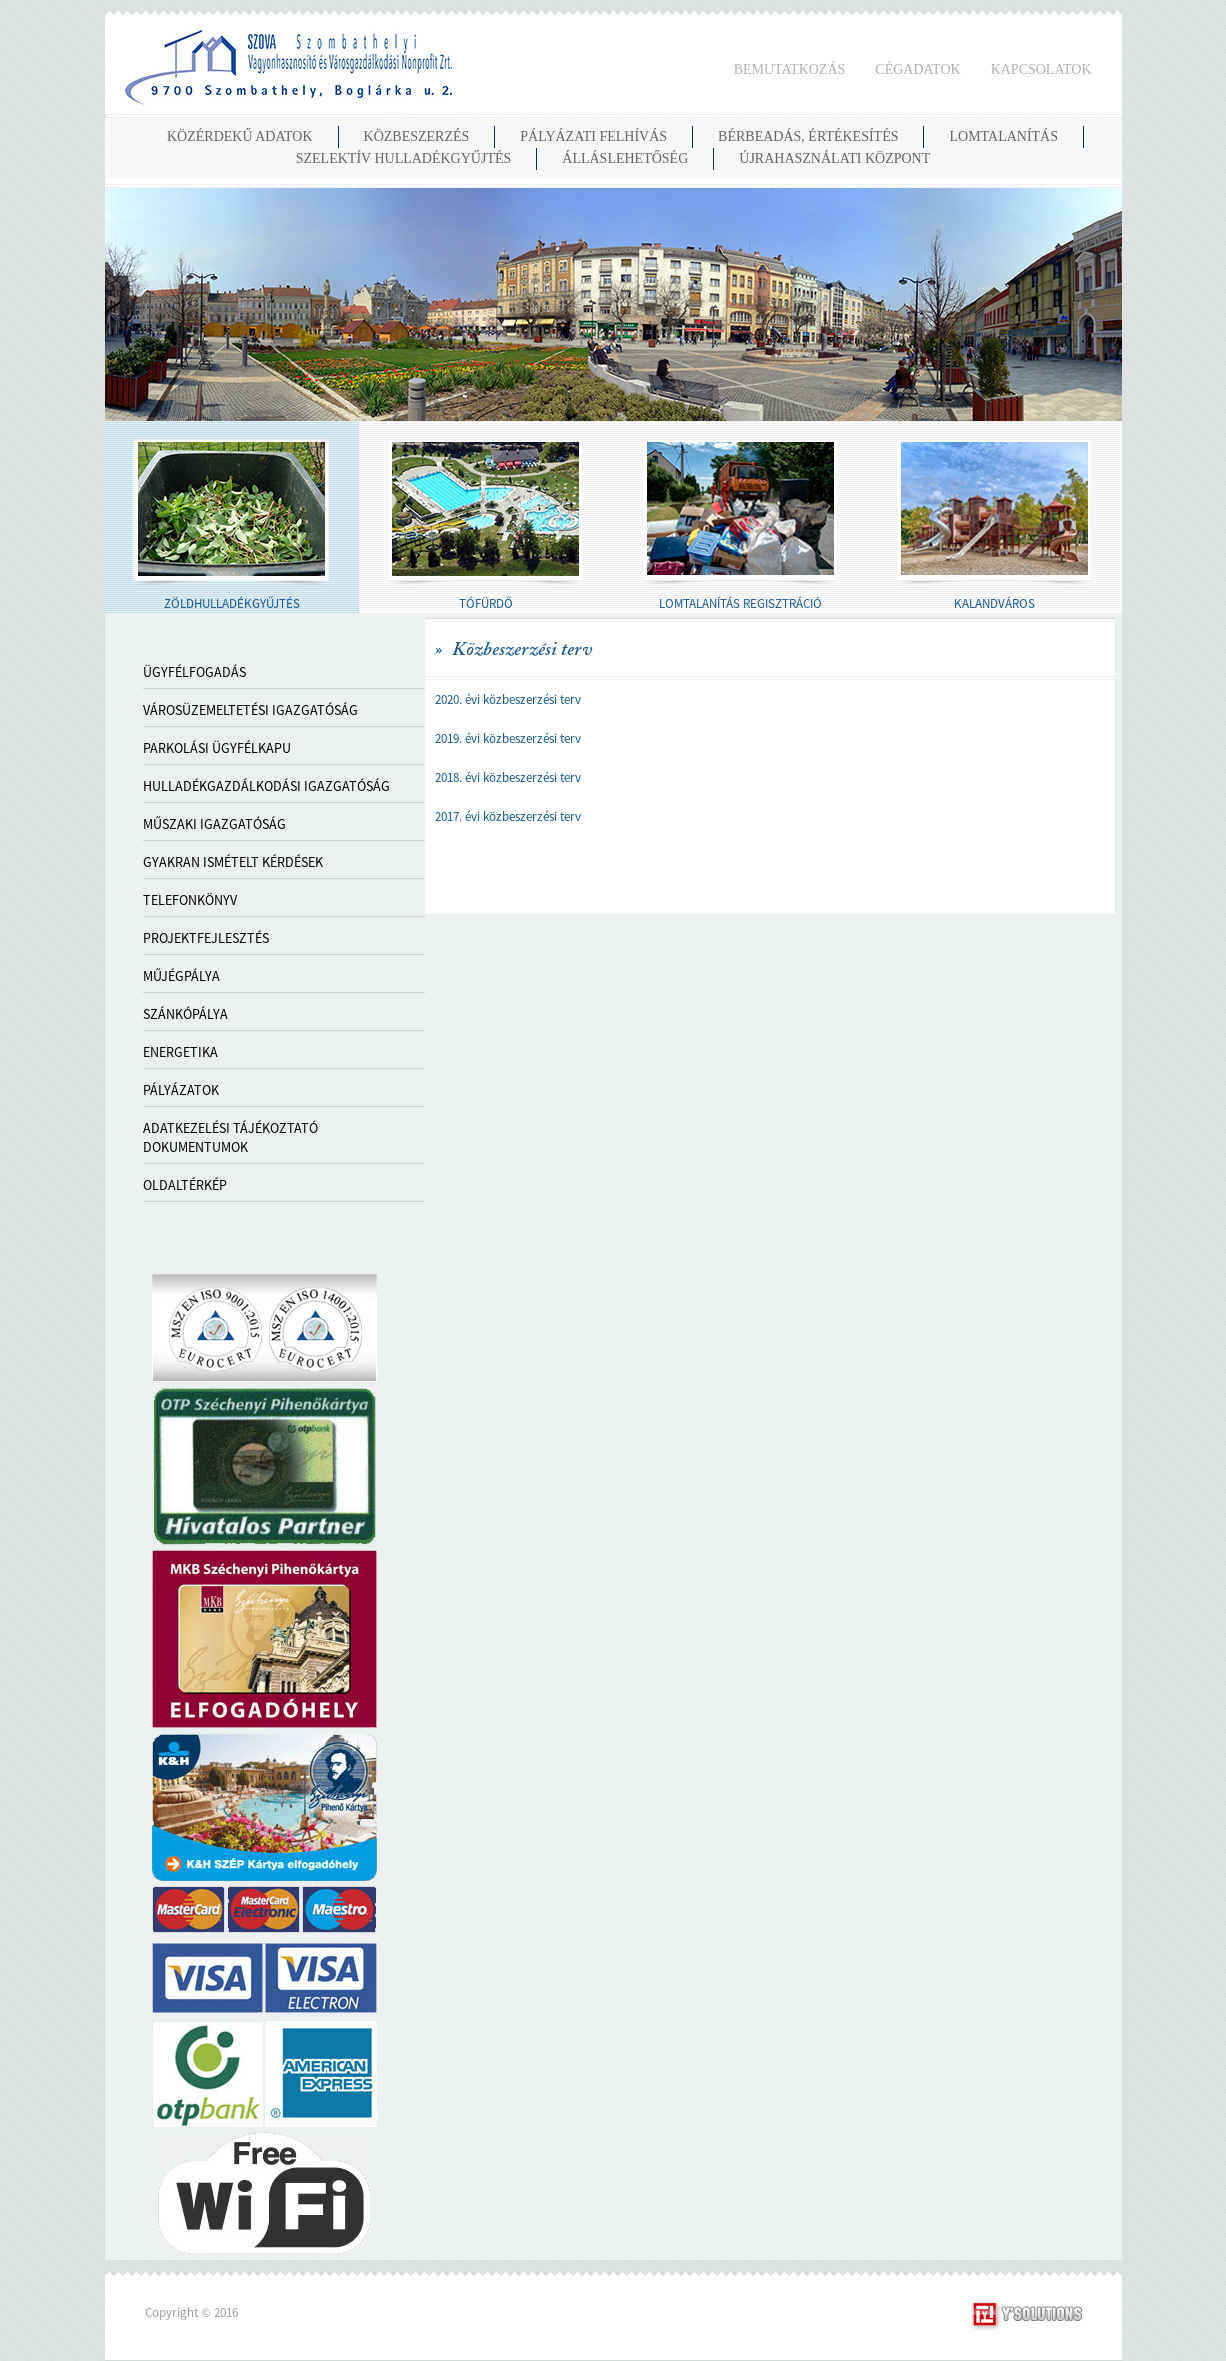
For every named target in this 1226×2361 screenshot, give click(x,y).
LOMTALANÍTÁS (1003, 136)
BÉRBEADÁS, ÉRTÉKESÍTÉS (808, 136)
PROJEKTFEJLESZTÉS (206, 938)
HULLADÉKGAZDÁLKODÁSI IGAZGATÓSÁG (266, 786)
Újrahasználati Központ (834, 158)
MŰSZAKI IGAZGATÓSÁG (214, 824)
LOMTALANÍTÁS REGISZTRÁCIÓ (740, 603)
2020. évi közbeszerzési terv (508, 699)
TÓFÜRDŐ (486, 603)
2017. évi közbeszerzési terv (508, 816)
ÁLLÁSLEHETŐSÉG (625, 158)
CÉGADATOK (917, 69)
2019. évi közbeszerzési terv (508, 738)
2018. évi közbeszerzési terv (508, 777)
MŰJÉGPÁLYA (181, 976)
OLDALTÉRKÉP (185, 1185)
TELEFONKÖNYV (190, 900)
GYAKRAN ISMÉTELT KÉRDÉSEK (233, 862)
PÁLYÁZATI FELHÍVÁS (593, 136)
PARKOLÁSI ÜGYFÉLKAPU (217, 748)
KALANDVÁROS (994, 603)
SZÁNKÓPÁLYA (185, 1014)
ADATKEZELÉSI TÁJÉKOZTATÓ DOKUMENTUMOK (230, 1137)
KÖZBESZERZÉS (417, 136)
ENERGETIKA (180, 1052)
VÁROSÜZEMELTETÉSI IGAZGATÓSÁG (250, 710)
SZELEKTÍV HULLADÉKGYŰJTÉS (404, 158)
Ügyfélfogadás (194, 672)
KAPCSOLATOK (1041, 69)
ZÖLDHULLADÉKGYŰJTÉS (232, 603)
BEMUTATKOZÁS (790, 69)
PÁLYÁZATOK (181, 1090)
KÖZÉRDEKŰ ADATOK (240, 136)
